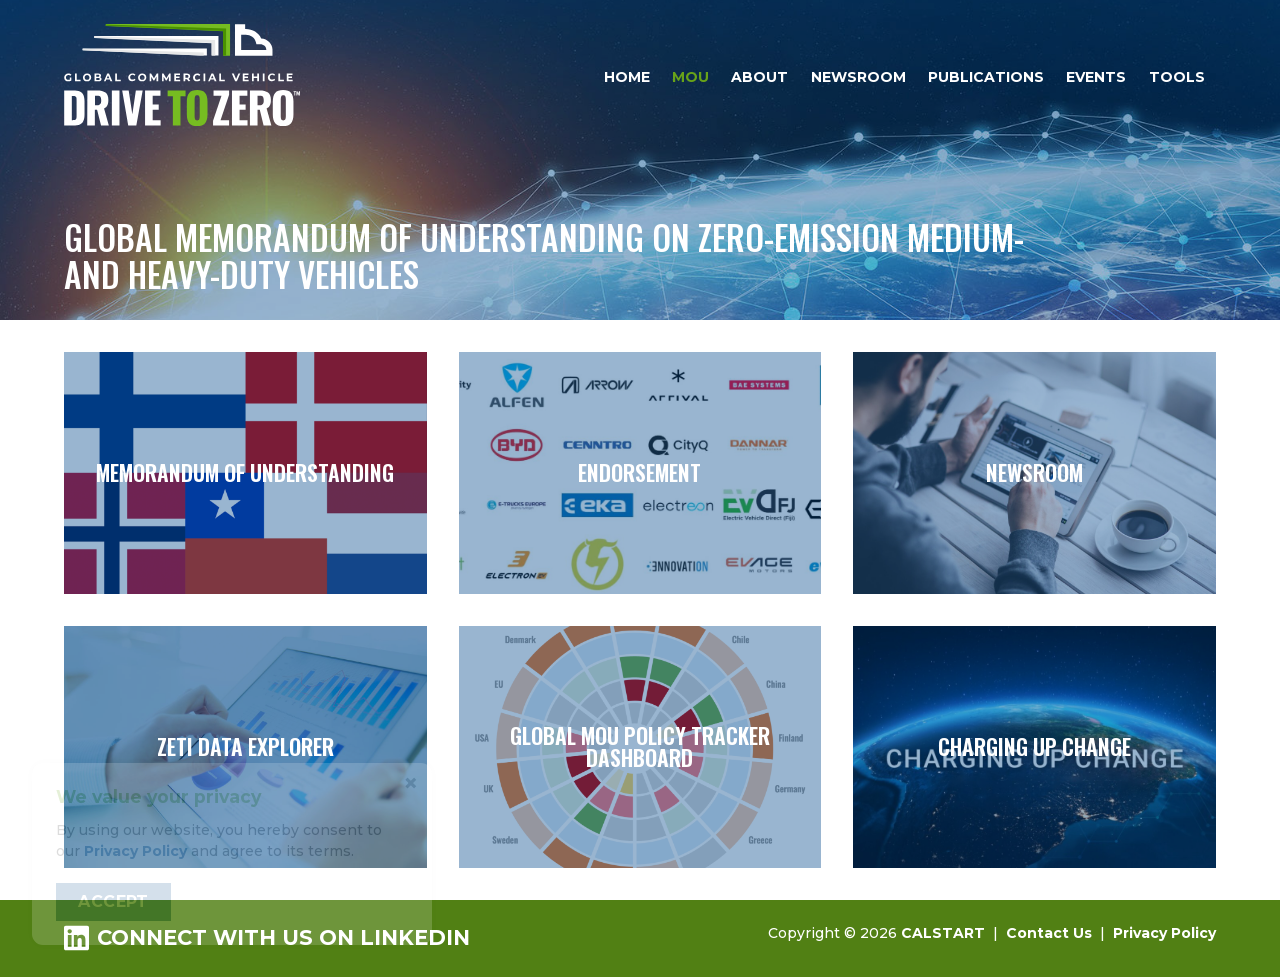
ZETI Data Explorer (245, 747)
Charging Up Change (1034, 747)
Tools (1177, 77)
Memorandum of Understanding (245, 473)
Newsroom (858, 77)
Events (1096, 77)
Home (627, 77)
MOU (690, 77)
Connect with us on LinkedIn (267, 937)
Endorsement (640, 473)
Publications (986, 77)
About (759, 77)
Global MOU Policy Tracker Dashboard (640, 747)
